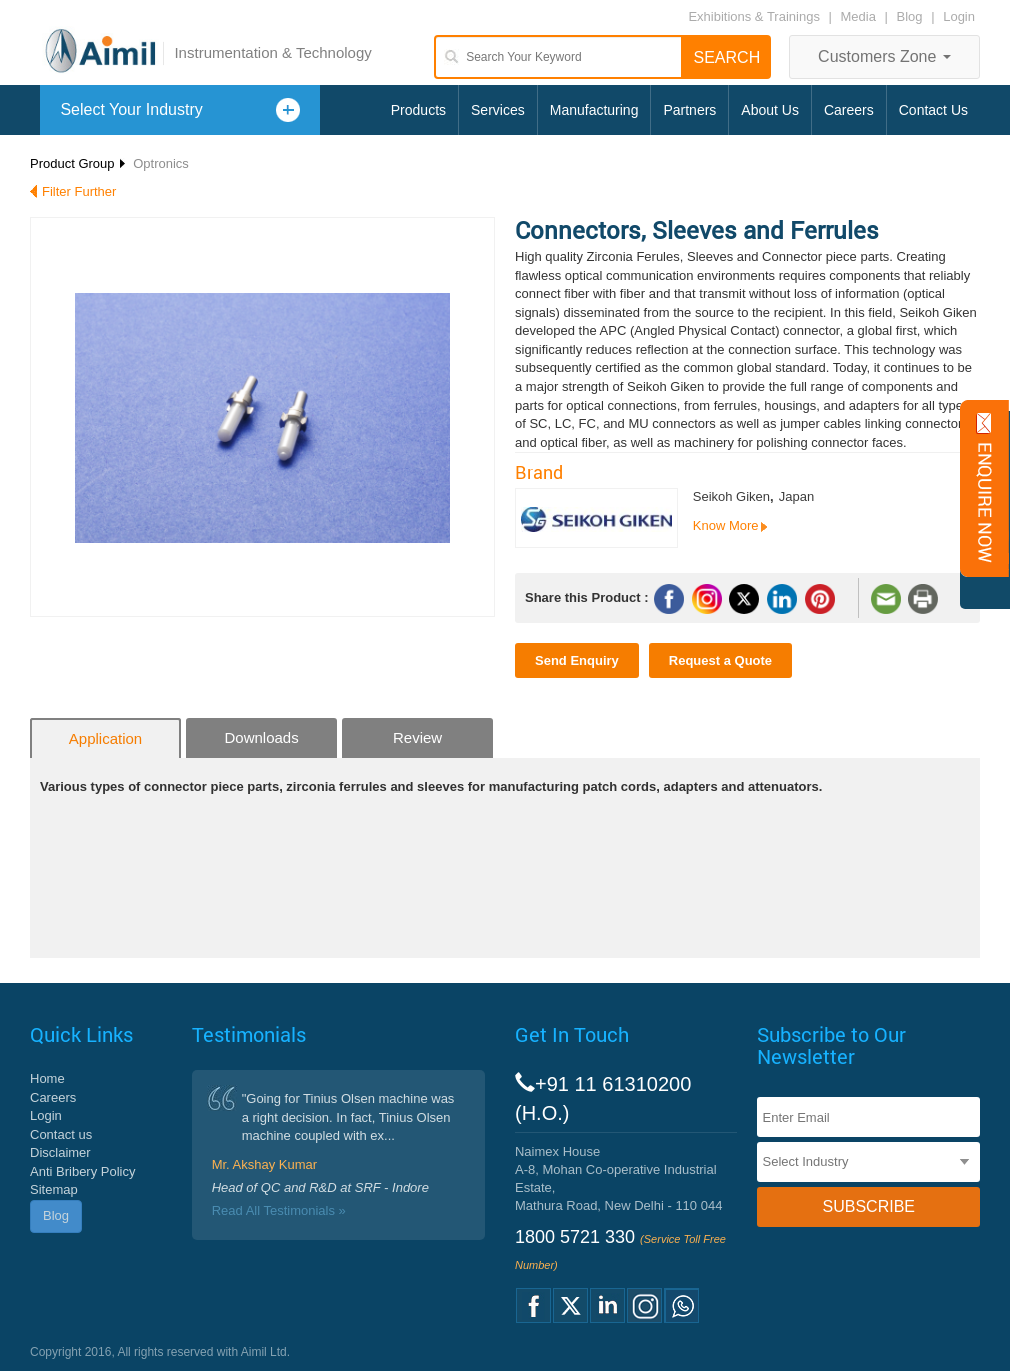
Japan (796, 496)
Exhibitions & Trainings (754, 16)
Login (959, 16)
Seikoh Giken (731, 496)
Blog (910, 16)
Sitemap (54, 1189)
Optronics (161, 163)
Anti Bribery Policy (82, 1171)
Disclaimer (60, 1152)
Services (498, 110)
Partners (689, 110)
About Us (770, 110)
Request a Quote (720, 660)
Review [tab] (417, 737)
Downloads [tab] (261, 737)
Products (418, 110)
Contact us (61, 1134)
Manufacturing (594, 110)
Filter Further (79, 191)
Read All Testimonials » (279, 1210)
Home (47, 1078)
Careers (849, 110)
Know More (726, 525)
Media (860, 16)
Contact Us (933, 110)
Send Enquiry (577, 660)
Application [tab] (105, 738)
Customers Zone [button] (884, 56)
